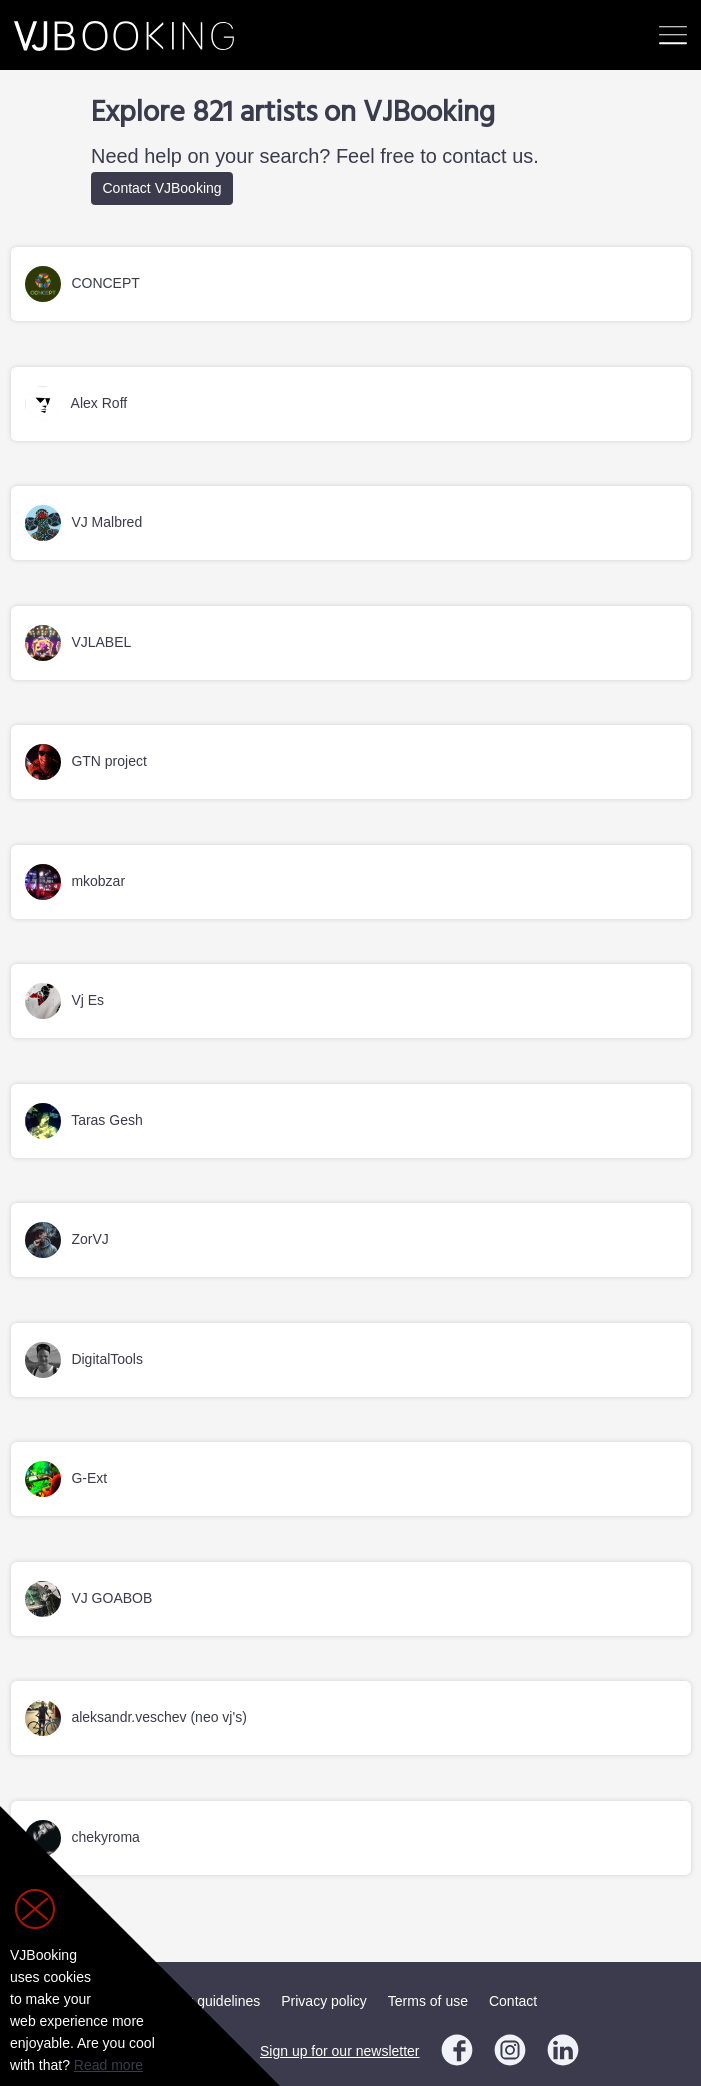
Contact (513, 2001)
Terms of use (428, 2001)
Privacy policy (324, 2001)
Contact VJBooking (162, 188)
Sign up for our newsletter (340, 2051)
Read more (108, 2065)
